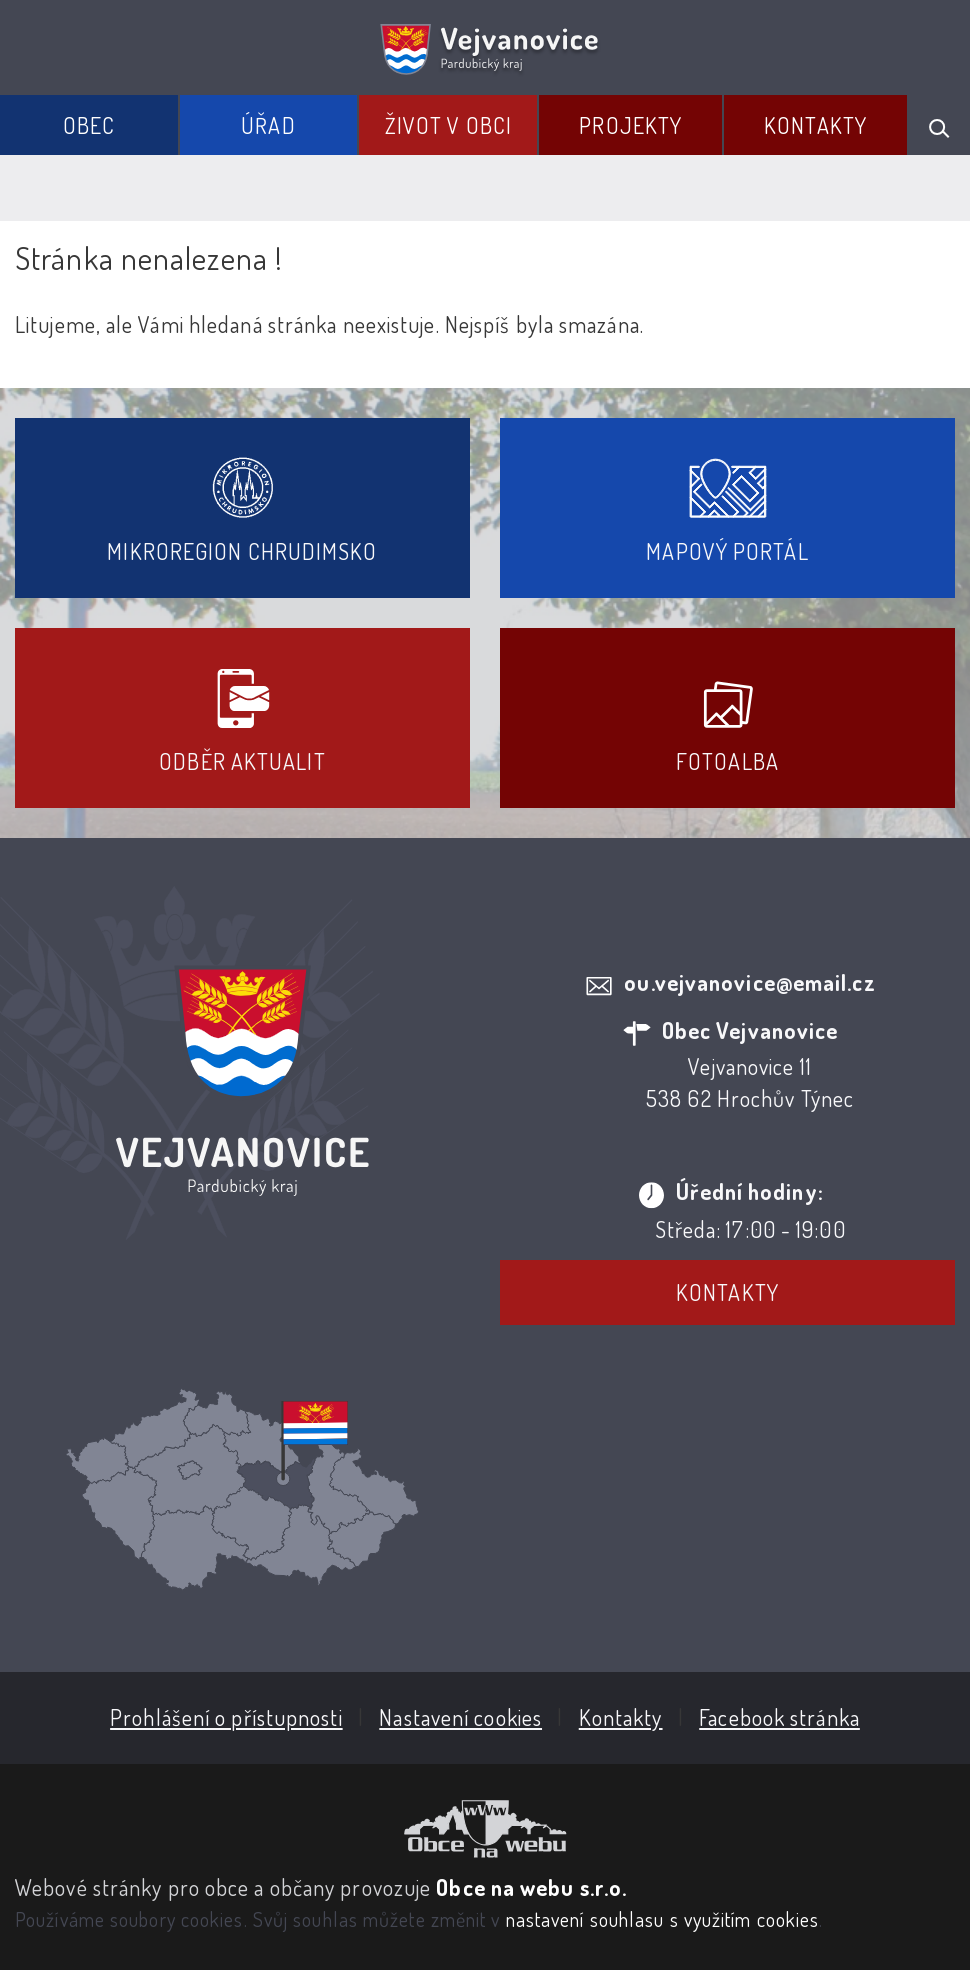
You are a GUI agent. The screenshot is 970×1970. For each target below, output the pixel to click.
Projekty (630, 125)
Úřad (268, 125)
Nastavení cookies (460, 1717)
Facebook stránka (779, 1717)
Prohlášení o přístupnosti (226, 1717)
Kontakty (815, 125)
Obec (89, 125)
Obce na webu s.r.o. (531, 1887)
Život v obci (448, 125)
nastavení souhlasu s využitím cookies (663, 1919)
